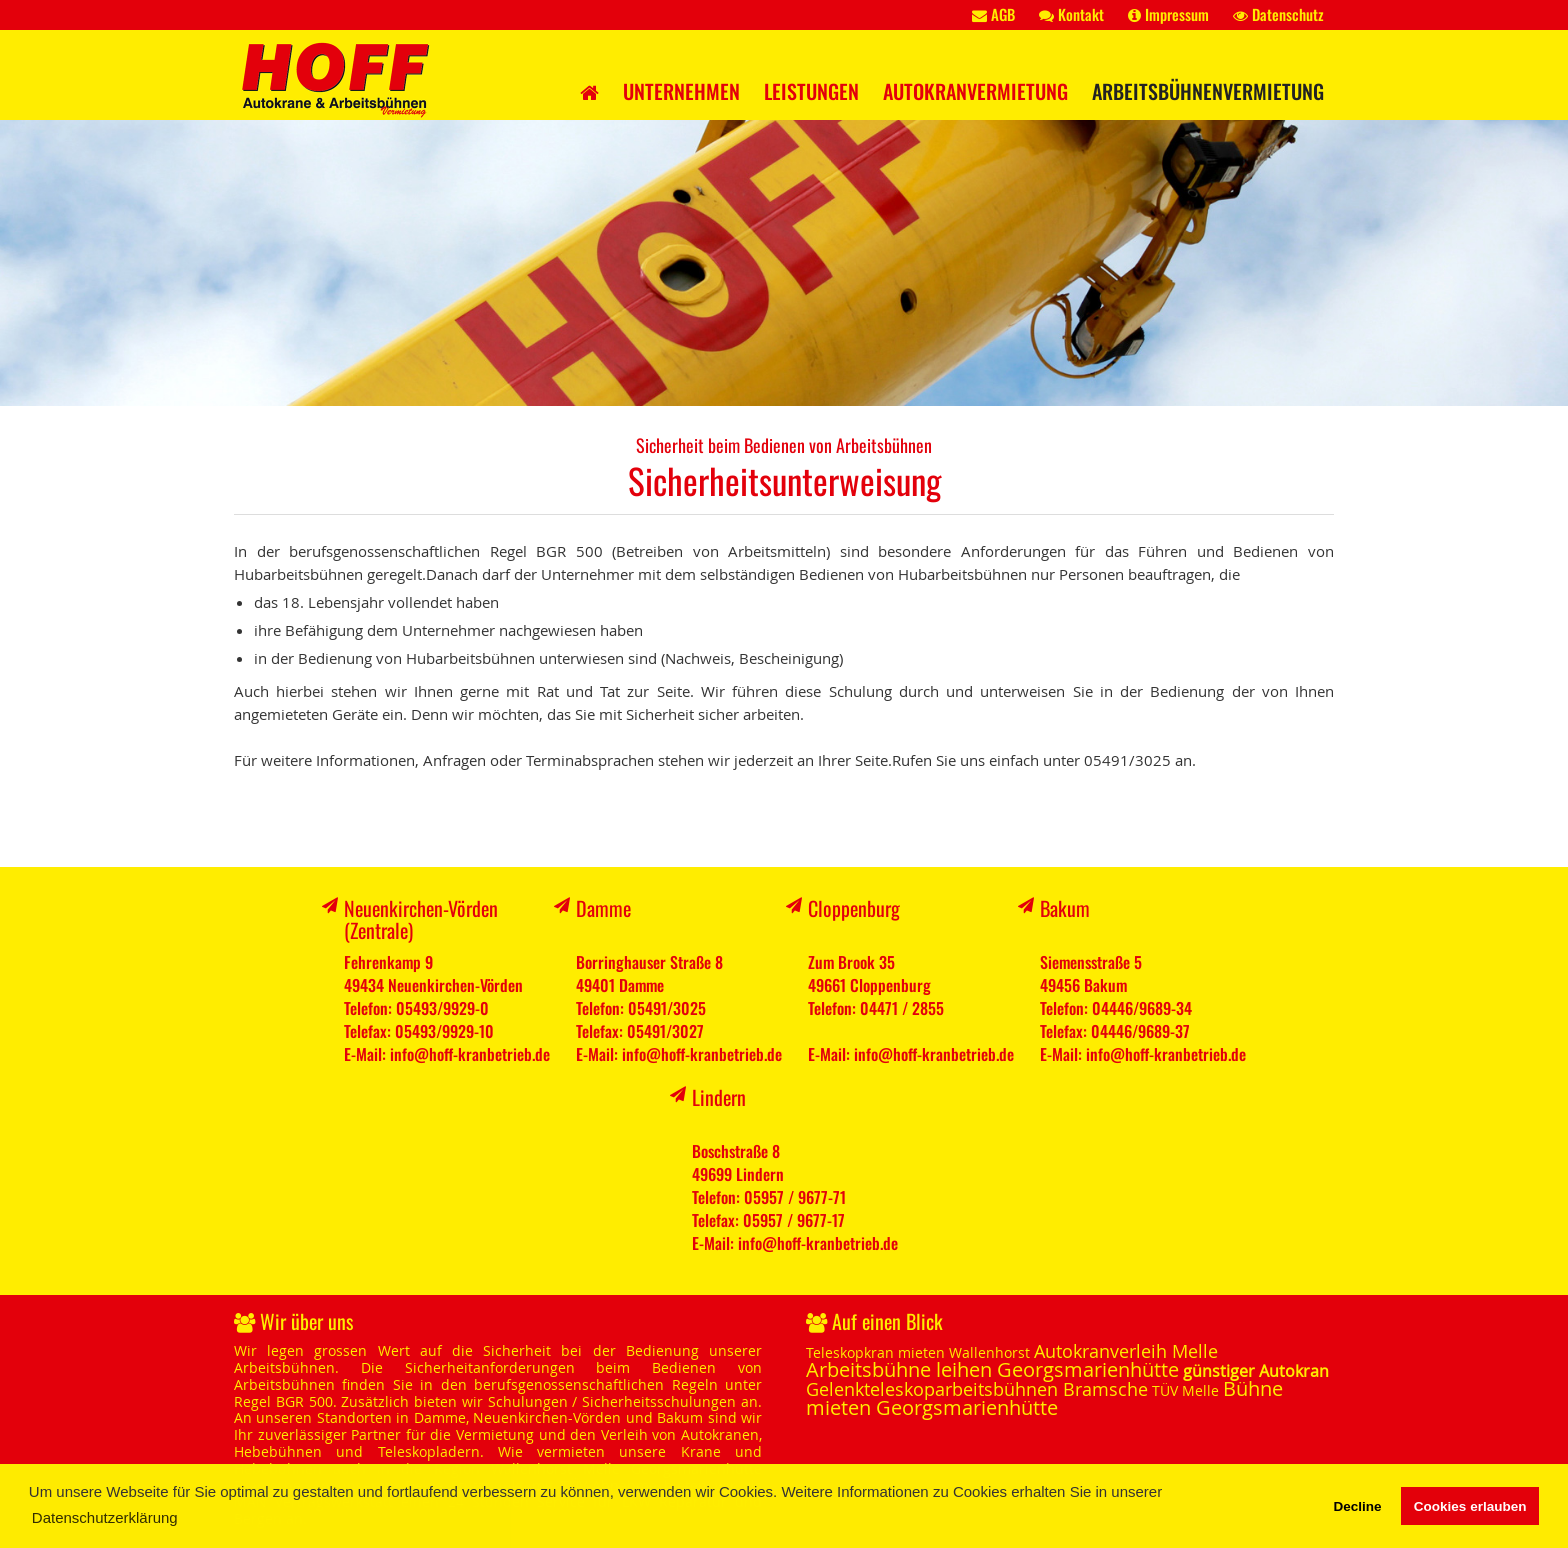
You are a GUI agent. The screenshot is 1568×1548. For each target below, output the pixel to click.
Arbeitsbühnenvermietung (1208, 91)
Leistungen (811, 91)
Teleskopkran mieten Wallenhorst (918, 1352)
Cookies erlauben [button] (1470, 1506)
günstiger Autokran (1256, 1371)
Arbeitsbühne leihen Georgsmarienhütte (992, 1369)
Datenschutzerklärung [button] (105, 1517)
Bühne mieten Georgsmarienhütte (1044, 1398)
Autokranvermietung (975, 91)
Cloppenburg (854, 908)
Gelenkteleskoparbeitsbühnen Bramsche (977, 1389)
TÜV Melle (1185, 1390)
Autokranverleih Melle (1126, 1351)
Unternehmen (681, 91)
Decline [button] (1357, 1506)
